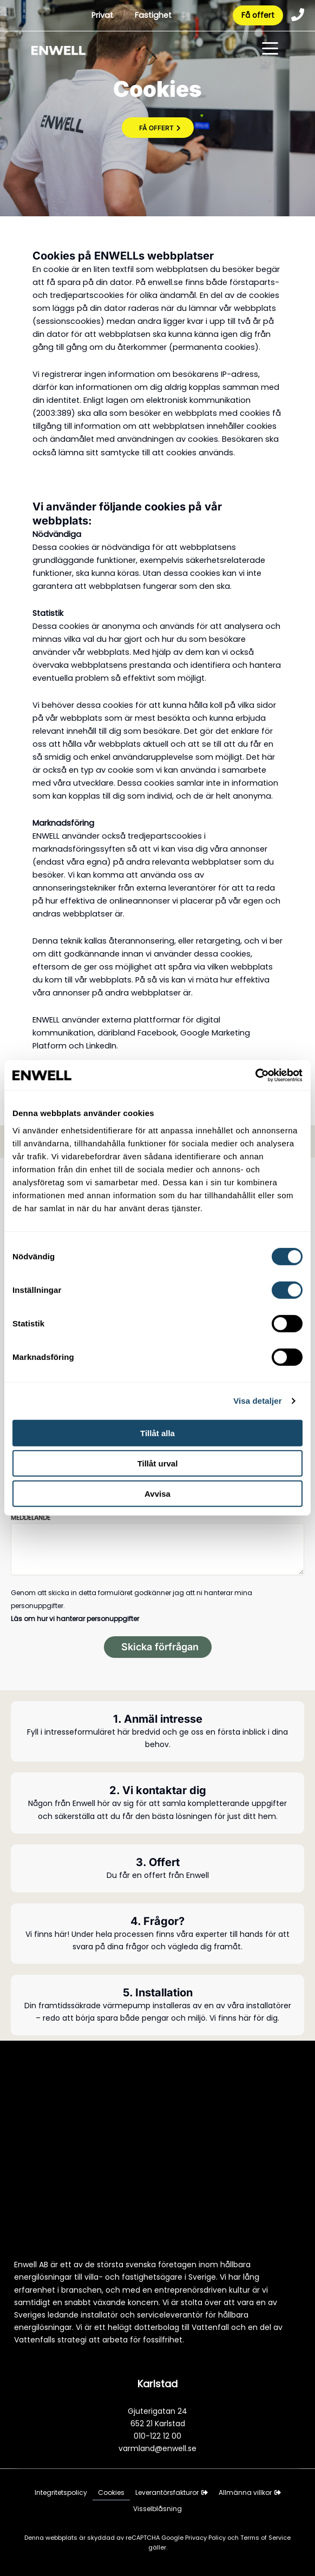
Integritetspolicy (61, 2492)
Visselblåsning (157, 2508)
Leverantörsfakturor (171, 2492)
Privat (102, 16)
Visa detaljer (257, 1400)
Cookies (111, 2492)
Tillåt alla (157, 1432)
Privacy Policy (206, 2537)
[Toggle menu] (270, 51)
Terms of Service (265, 2537)
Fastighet (152, 16)
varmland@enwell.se (157, 2448)
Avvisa (157, 1493)
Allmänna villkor (250, 2492)
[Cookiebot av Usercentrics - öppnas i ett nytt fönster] (255, 1075)
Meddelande (30, 1517)
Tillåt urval (157, 1463)
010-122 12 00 (157, 2436)
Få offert (257, 15)
